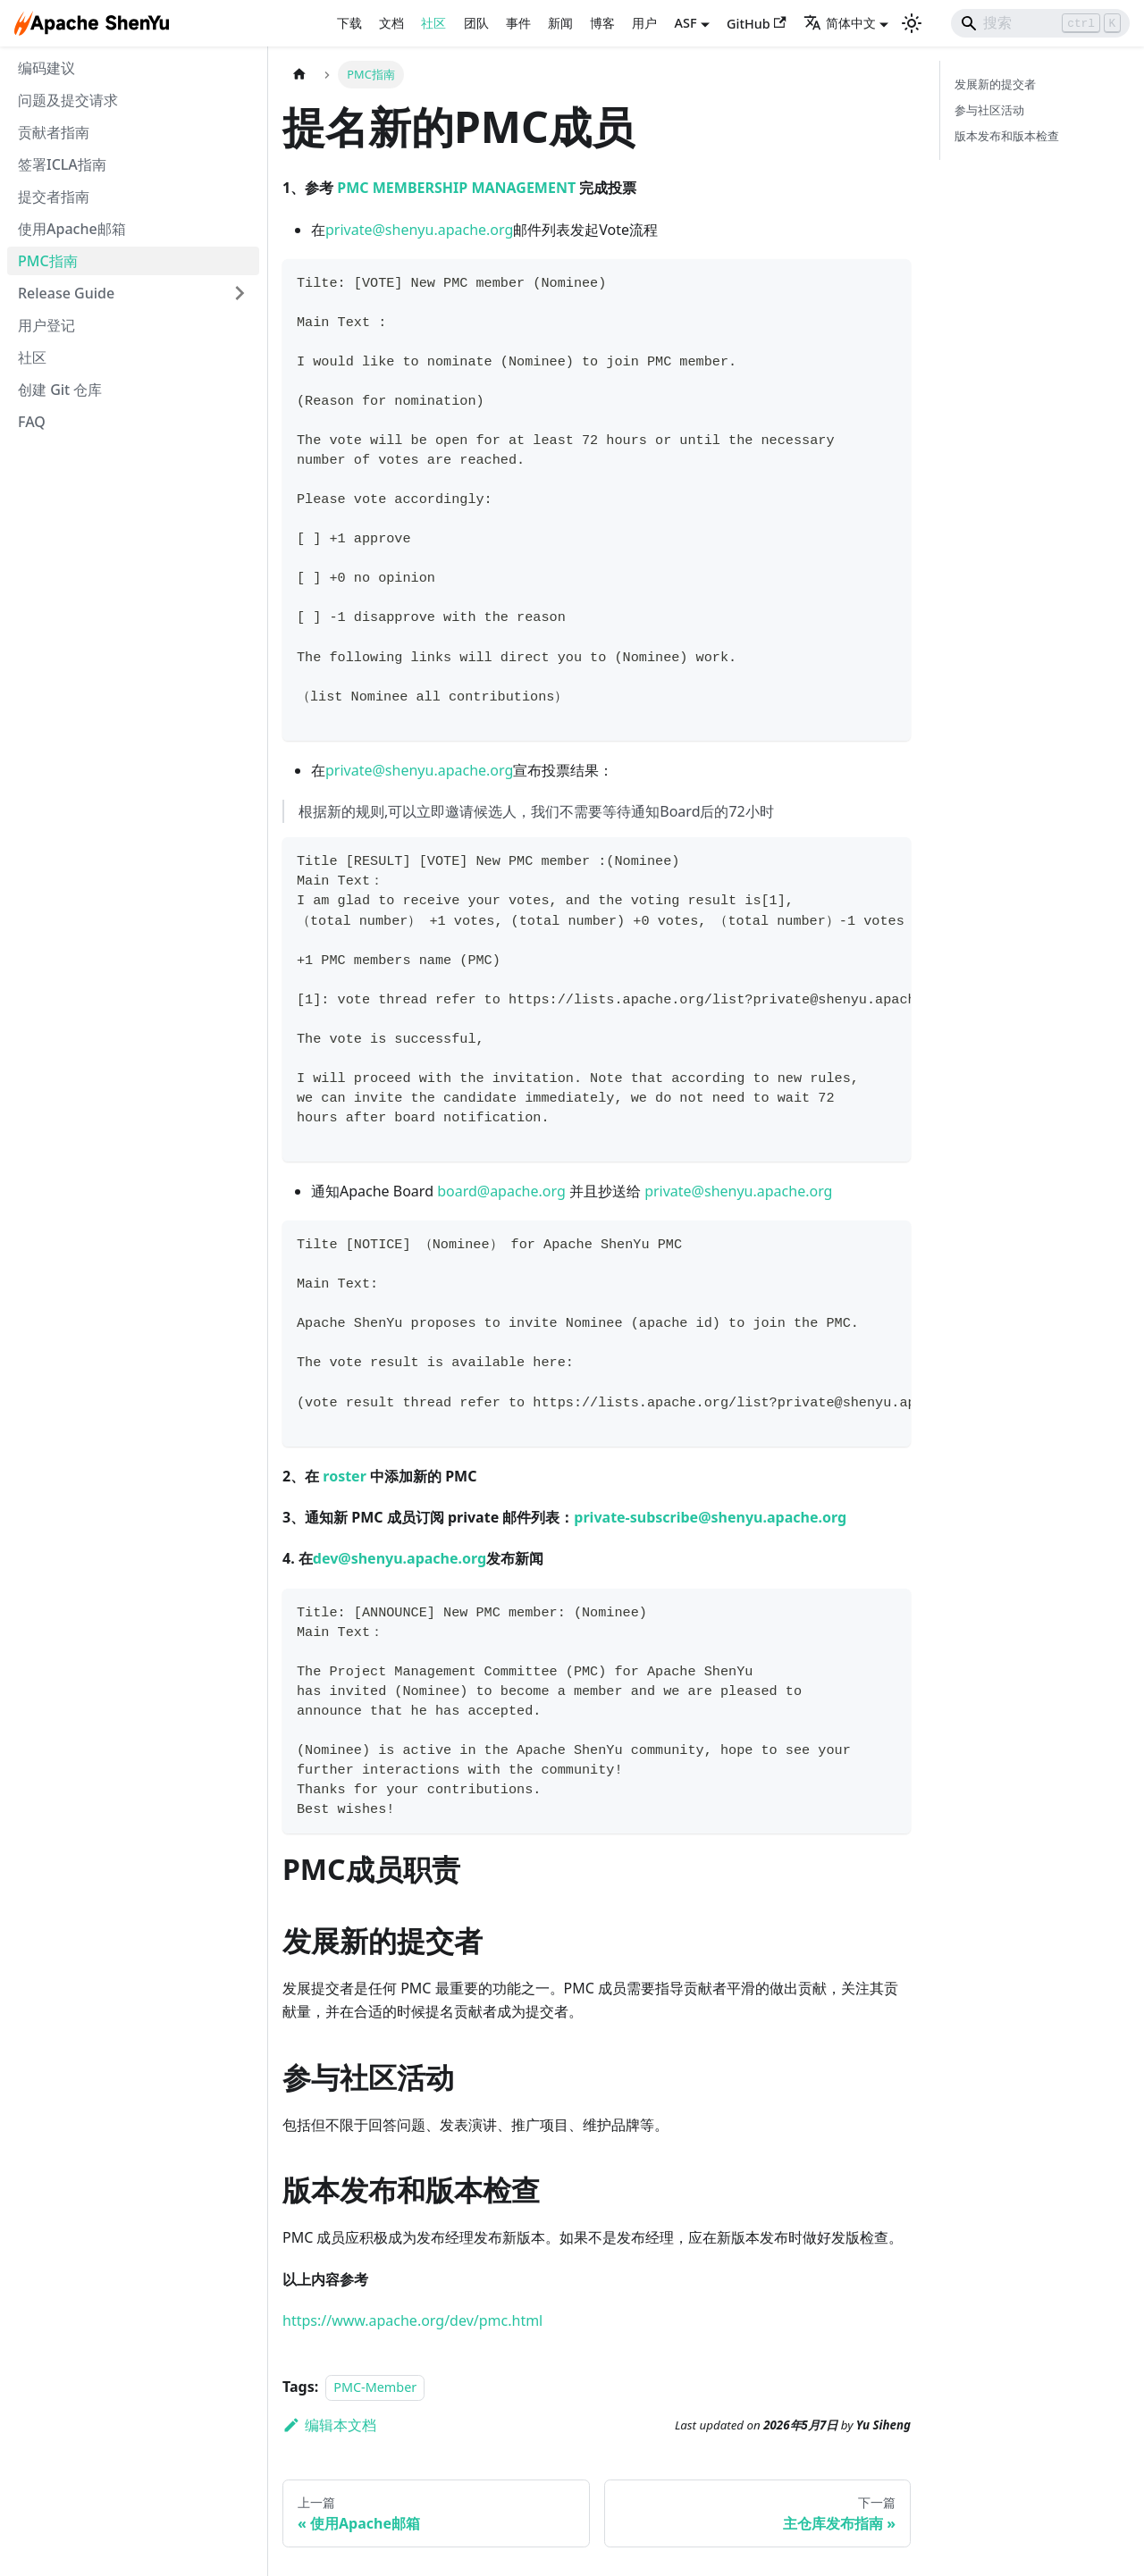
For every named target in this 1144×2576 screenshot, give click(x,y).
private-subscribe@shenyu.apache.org (710, 1517)
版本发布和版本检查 (1007, 136)
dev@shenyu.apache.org (399, 1558)
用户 (644, 22)
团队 (476, 22)
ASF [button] (686, 22)
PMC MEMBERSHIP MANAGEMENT (456, 187)
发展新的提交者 (995, 84)
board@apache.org (501, 1191)
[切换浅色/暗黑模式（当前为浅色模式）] (911, 23)
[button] (133, 293)
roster (344, 1476)
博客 (602, 22)
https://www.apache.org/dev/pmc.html (412, 2320)
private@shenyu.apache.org (419, 229)
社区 (433, 22)
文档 (391, 22)
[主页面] (299, 74)
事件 (518, 22)
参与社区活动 (989, 110)
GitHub (756, 23)
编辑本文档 (329, 2425)
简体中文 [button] (839, 22)
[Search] (1040, 23)
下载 (349, 22)
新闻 (560, 22)
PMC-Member (374, 2387)
